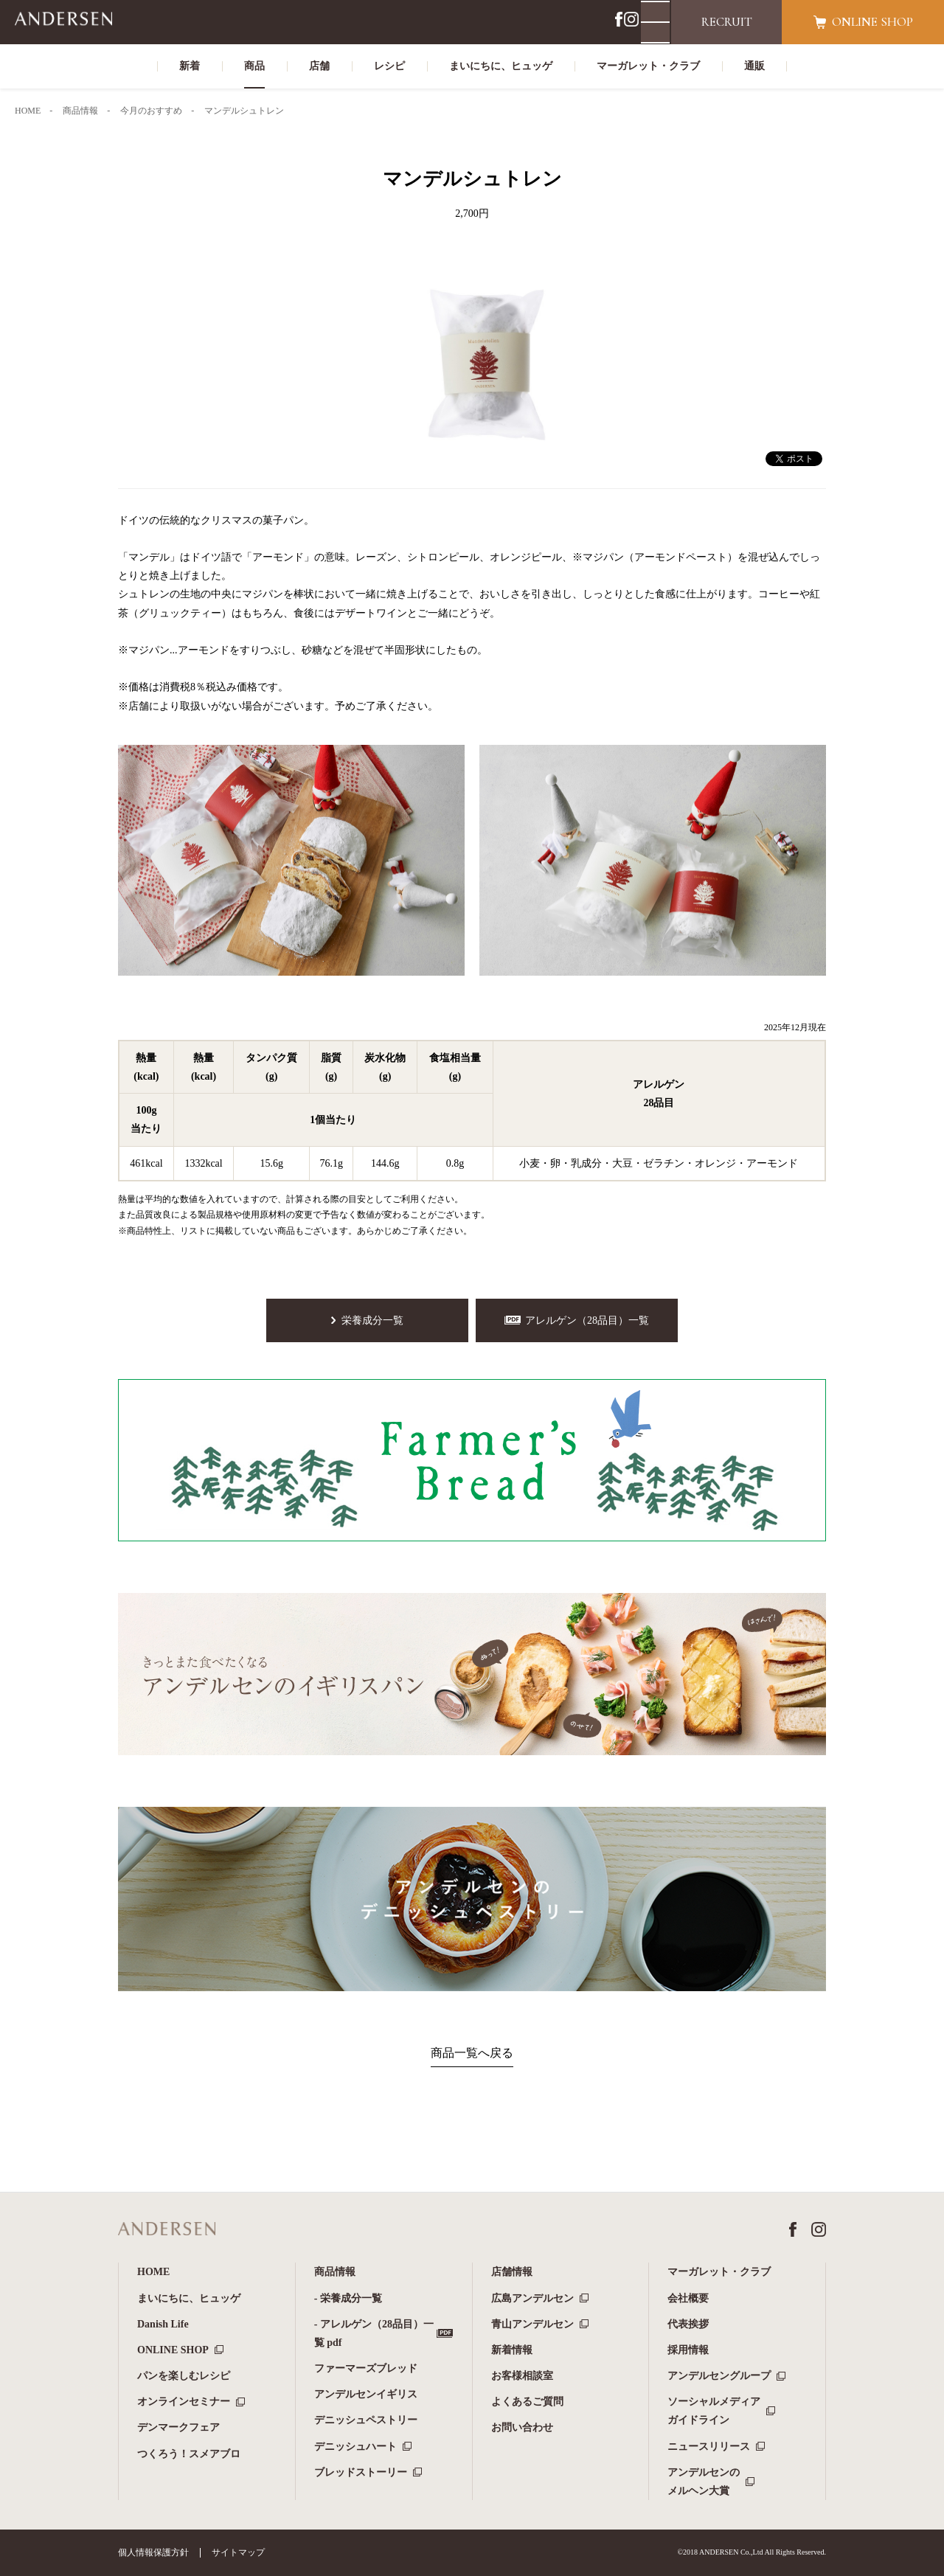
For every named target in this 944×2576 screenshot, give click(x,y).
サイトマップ (238, 2552)
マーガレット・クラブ (719, 2271)
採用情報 (688, 2349)
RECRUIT (726, 21)
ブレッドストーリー (360, 2472)
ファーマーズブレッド (365, 2368)
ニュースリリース (708, 2446)
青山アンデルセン (532, 2324)
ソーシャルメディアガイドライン (713, 2411)
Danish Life (163, 2324)
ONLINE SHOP (173, 2349)
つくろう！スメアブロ (188, 2453)
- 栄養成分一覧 (348, 2298)
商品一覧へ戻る (472, 2052)
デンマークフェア (178, 2427)
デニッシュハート (355, 2446)
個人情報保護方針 (153, 2552)
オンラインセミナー (183, 2401)
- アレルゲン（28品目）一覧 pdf (374, 2333)
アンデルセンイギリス (365, 2394)
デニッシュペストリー (365, 2420)
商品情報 (334, 2271)
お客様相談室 (522, 2375)
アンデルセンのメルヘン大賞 (703, 2481)
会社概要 (688, 2298)
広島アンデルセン (532, 2298)
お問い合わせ (522, 2427)
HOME (153, 2271)
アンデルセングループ (719, 2375)
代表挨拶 (688, 2324)
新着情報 (511, 2349)
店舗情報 (511, 2271)
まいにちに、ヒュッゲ (188, 2298)
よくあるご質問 (527, 2401)
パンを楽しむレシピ (183, 2375)
